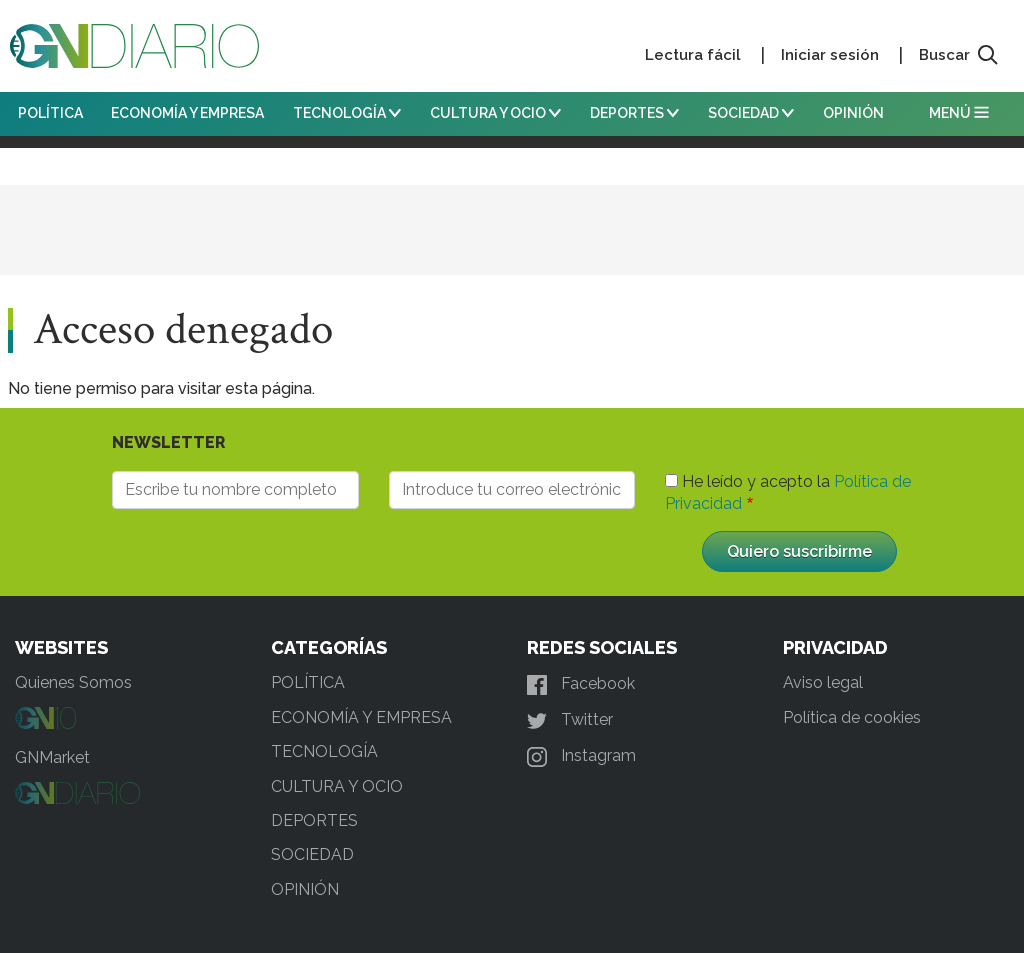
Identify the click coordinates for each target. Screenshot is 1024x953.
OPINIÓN (853, 113)
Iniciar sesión (830, 55)
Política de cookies (852, 717)
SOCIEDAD (751, 113)
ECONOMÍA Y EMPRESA (187, 113)
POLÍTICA (50, 113)
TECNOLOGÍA (347, 113)
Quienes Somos (73, 682)
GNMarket (52, 757)
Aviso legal (823, 682)
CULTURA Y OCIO (495, 113)
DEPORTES (634, 113)
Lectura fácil (693, 55)
